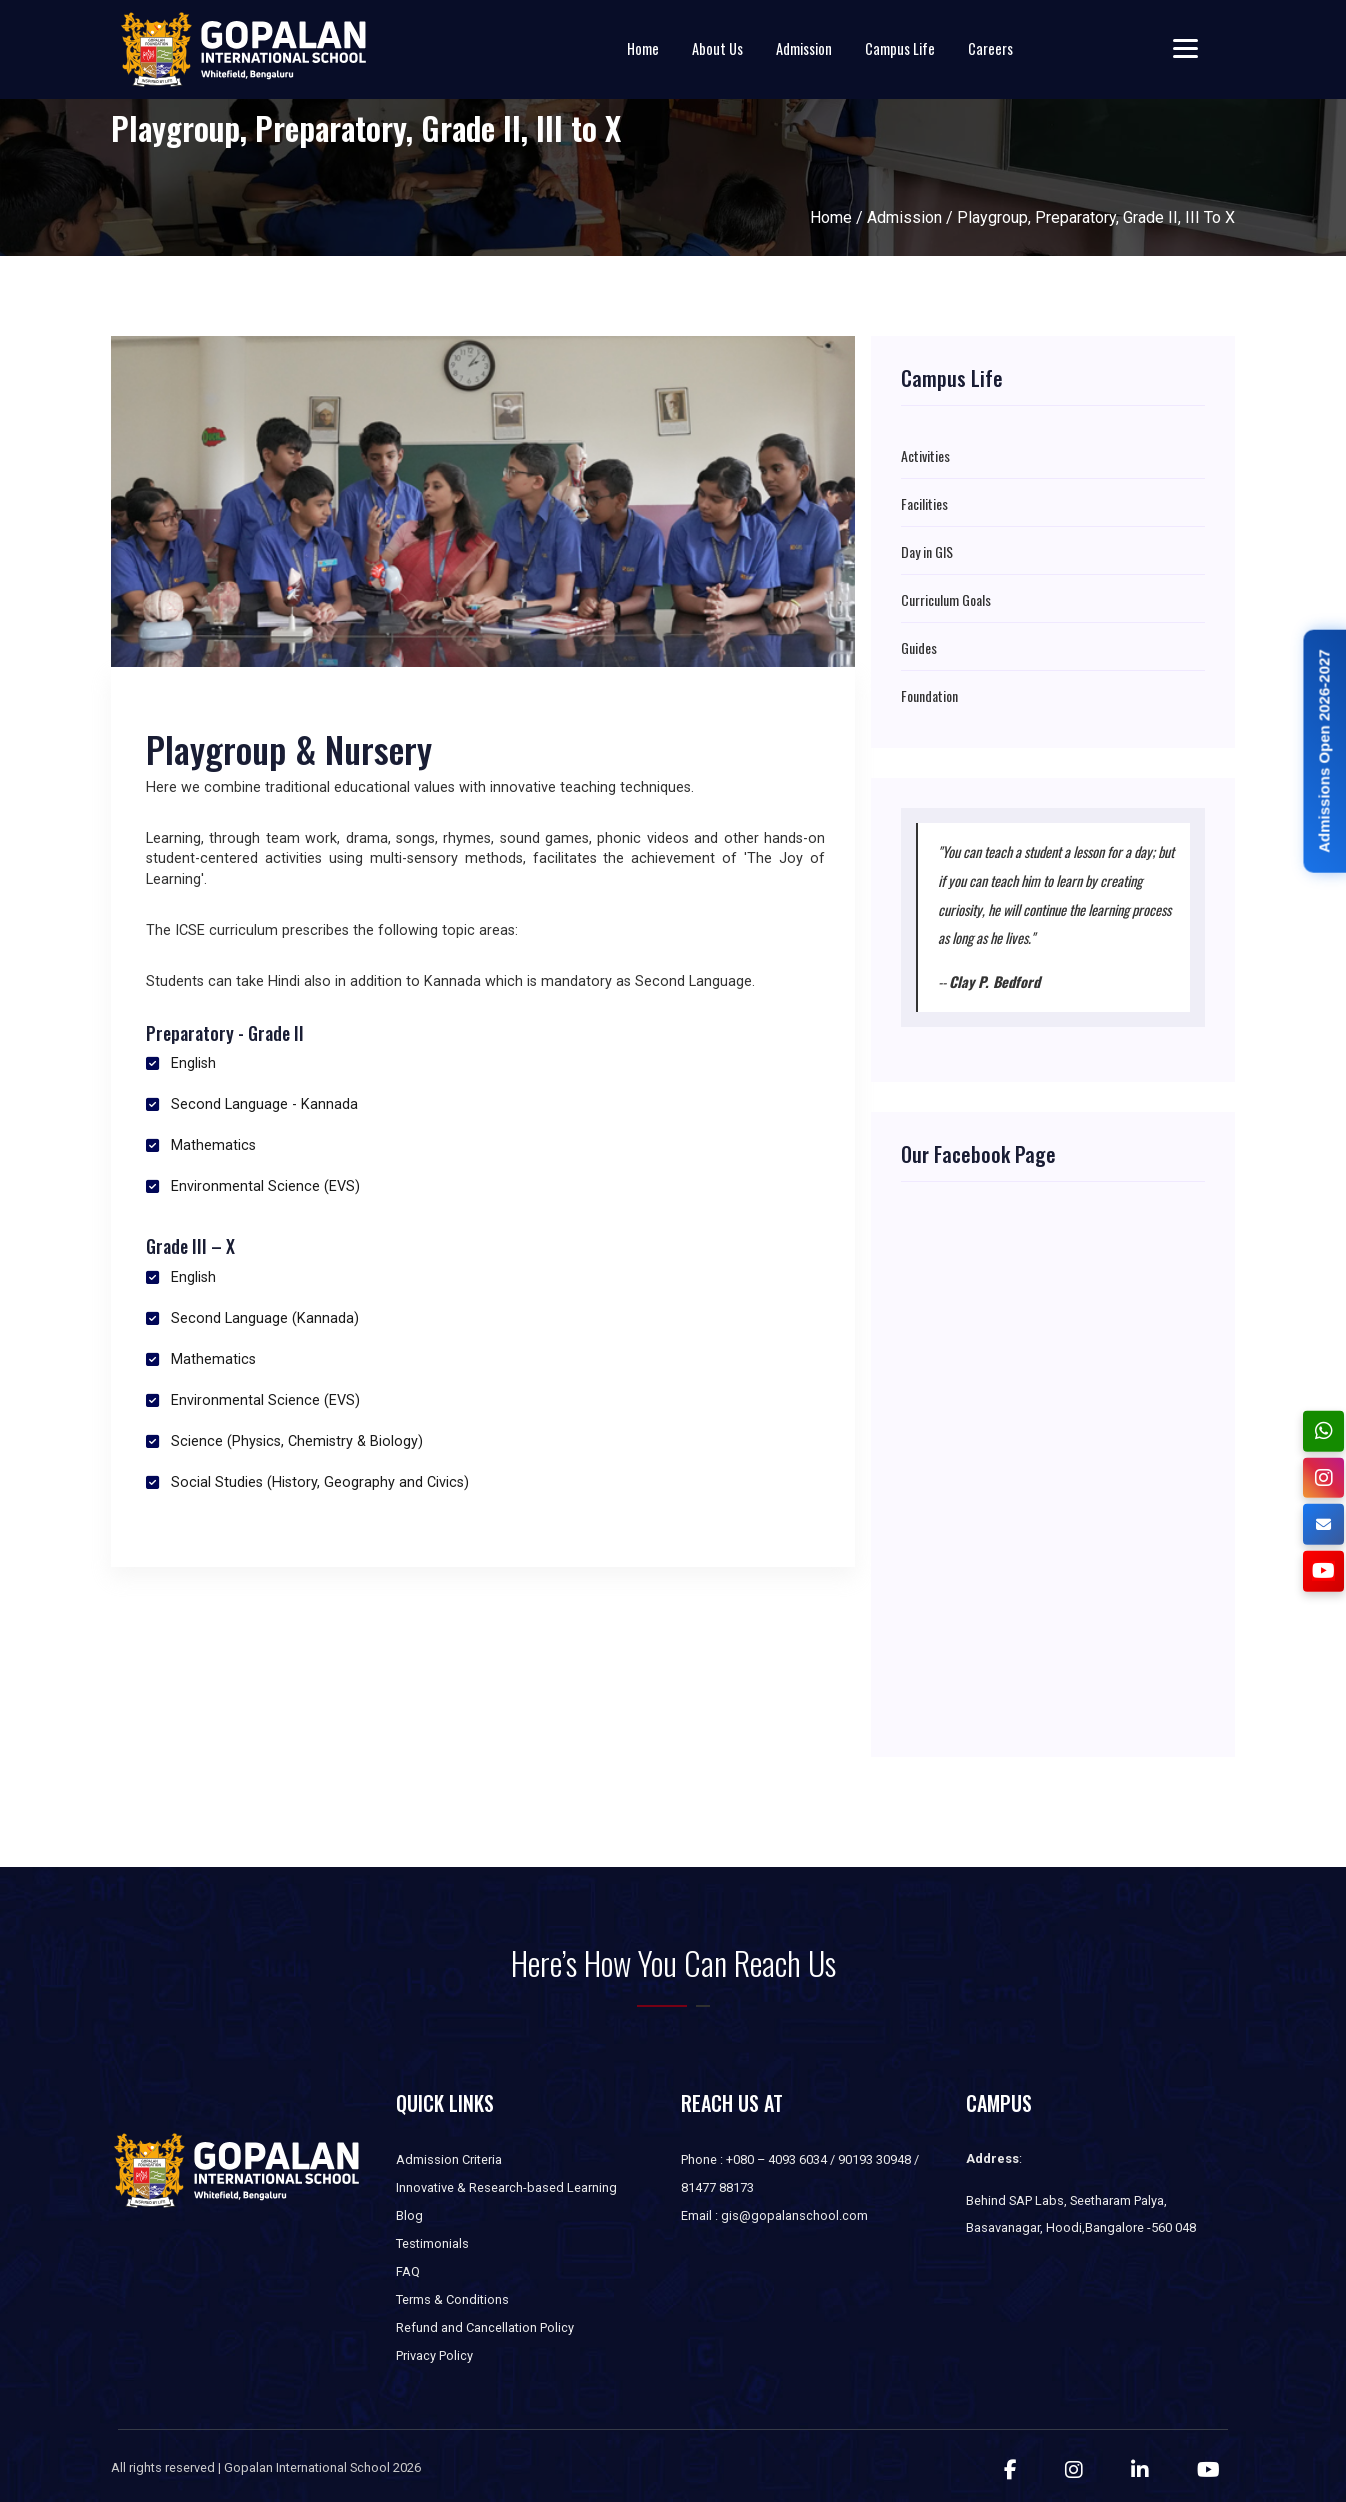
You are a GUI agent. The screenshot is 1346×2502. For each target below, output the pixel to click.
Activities (925, 456)
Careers (990, 48)
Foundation (929, 696)
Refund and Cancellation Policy (485, 2327)
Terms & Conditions (452, 2299)
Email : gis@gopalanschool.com (774, 2215)
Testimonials (432, 2243)
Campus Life (900, 48)
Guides (919, 648)
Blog (409, 2215)
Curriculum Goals (946, 600)
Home (643, 48)
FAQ (408, 2271)
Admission (804, 48)
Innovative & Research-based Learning (506, 2187)
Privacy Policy (434, 2355)
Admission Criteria (449, 2159)
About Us (717, 48)
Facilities (924, 504)
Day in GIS (927, 552)
